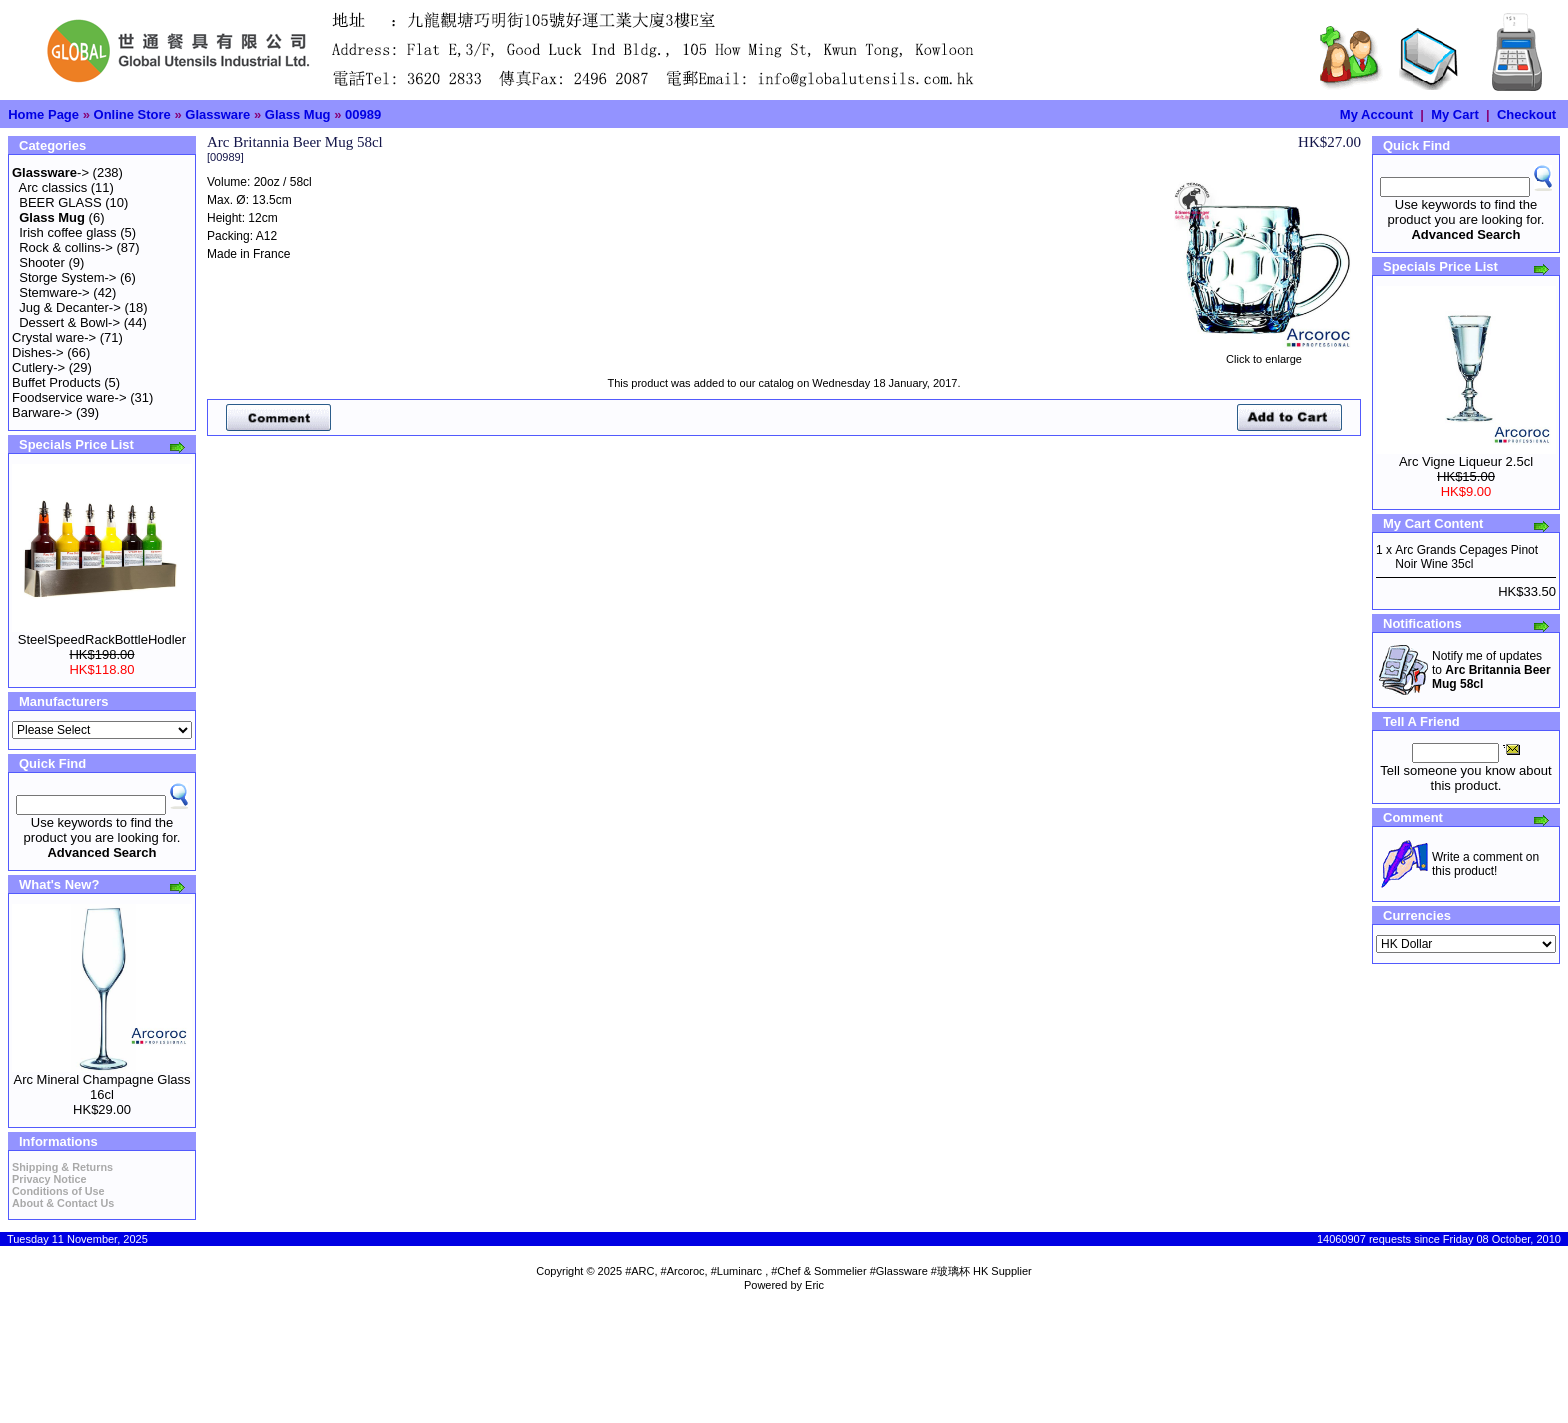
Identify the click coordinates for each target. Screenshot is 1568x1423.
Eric (814, 1285)
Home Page (43, 114)
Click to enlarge (1264, 354)
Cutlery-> (38, 367)
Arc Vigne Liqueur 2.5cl (1466, 461)
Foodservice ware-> (69, 397)
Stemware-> (54, 292)
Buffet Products (56, 382)
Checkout (1526, 114)
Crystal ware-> (54, 337)
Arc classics (53, 187)
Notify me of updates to (1491, 670)
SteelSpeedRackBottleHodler (102, 639)
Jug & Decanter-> (70, 307)
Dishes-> (38, 352)
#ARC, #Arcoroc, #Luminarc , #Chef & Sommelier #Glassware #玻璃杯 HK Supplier (828, 1271)
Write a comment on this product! (1485, 864)
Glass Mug (298, 114)
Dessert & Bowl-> (69, 322)
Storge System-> (67, 277)
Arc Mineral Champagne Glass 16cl (101, 1087)
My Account (1376, 114)
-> (50, 172)
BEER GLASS (60, 202)
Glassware (217, 114)
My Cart (1455, 114)
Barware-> (42, 412)
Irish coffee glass (67, 232)
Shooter (42, 262)
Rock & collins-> (66, 247)
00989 (363, 114)
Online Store (132, 114)
